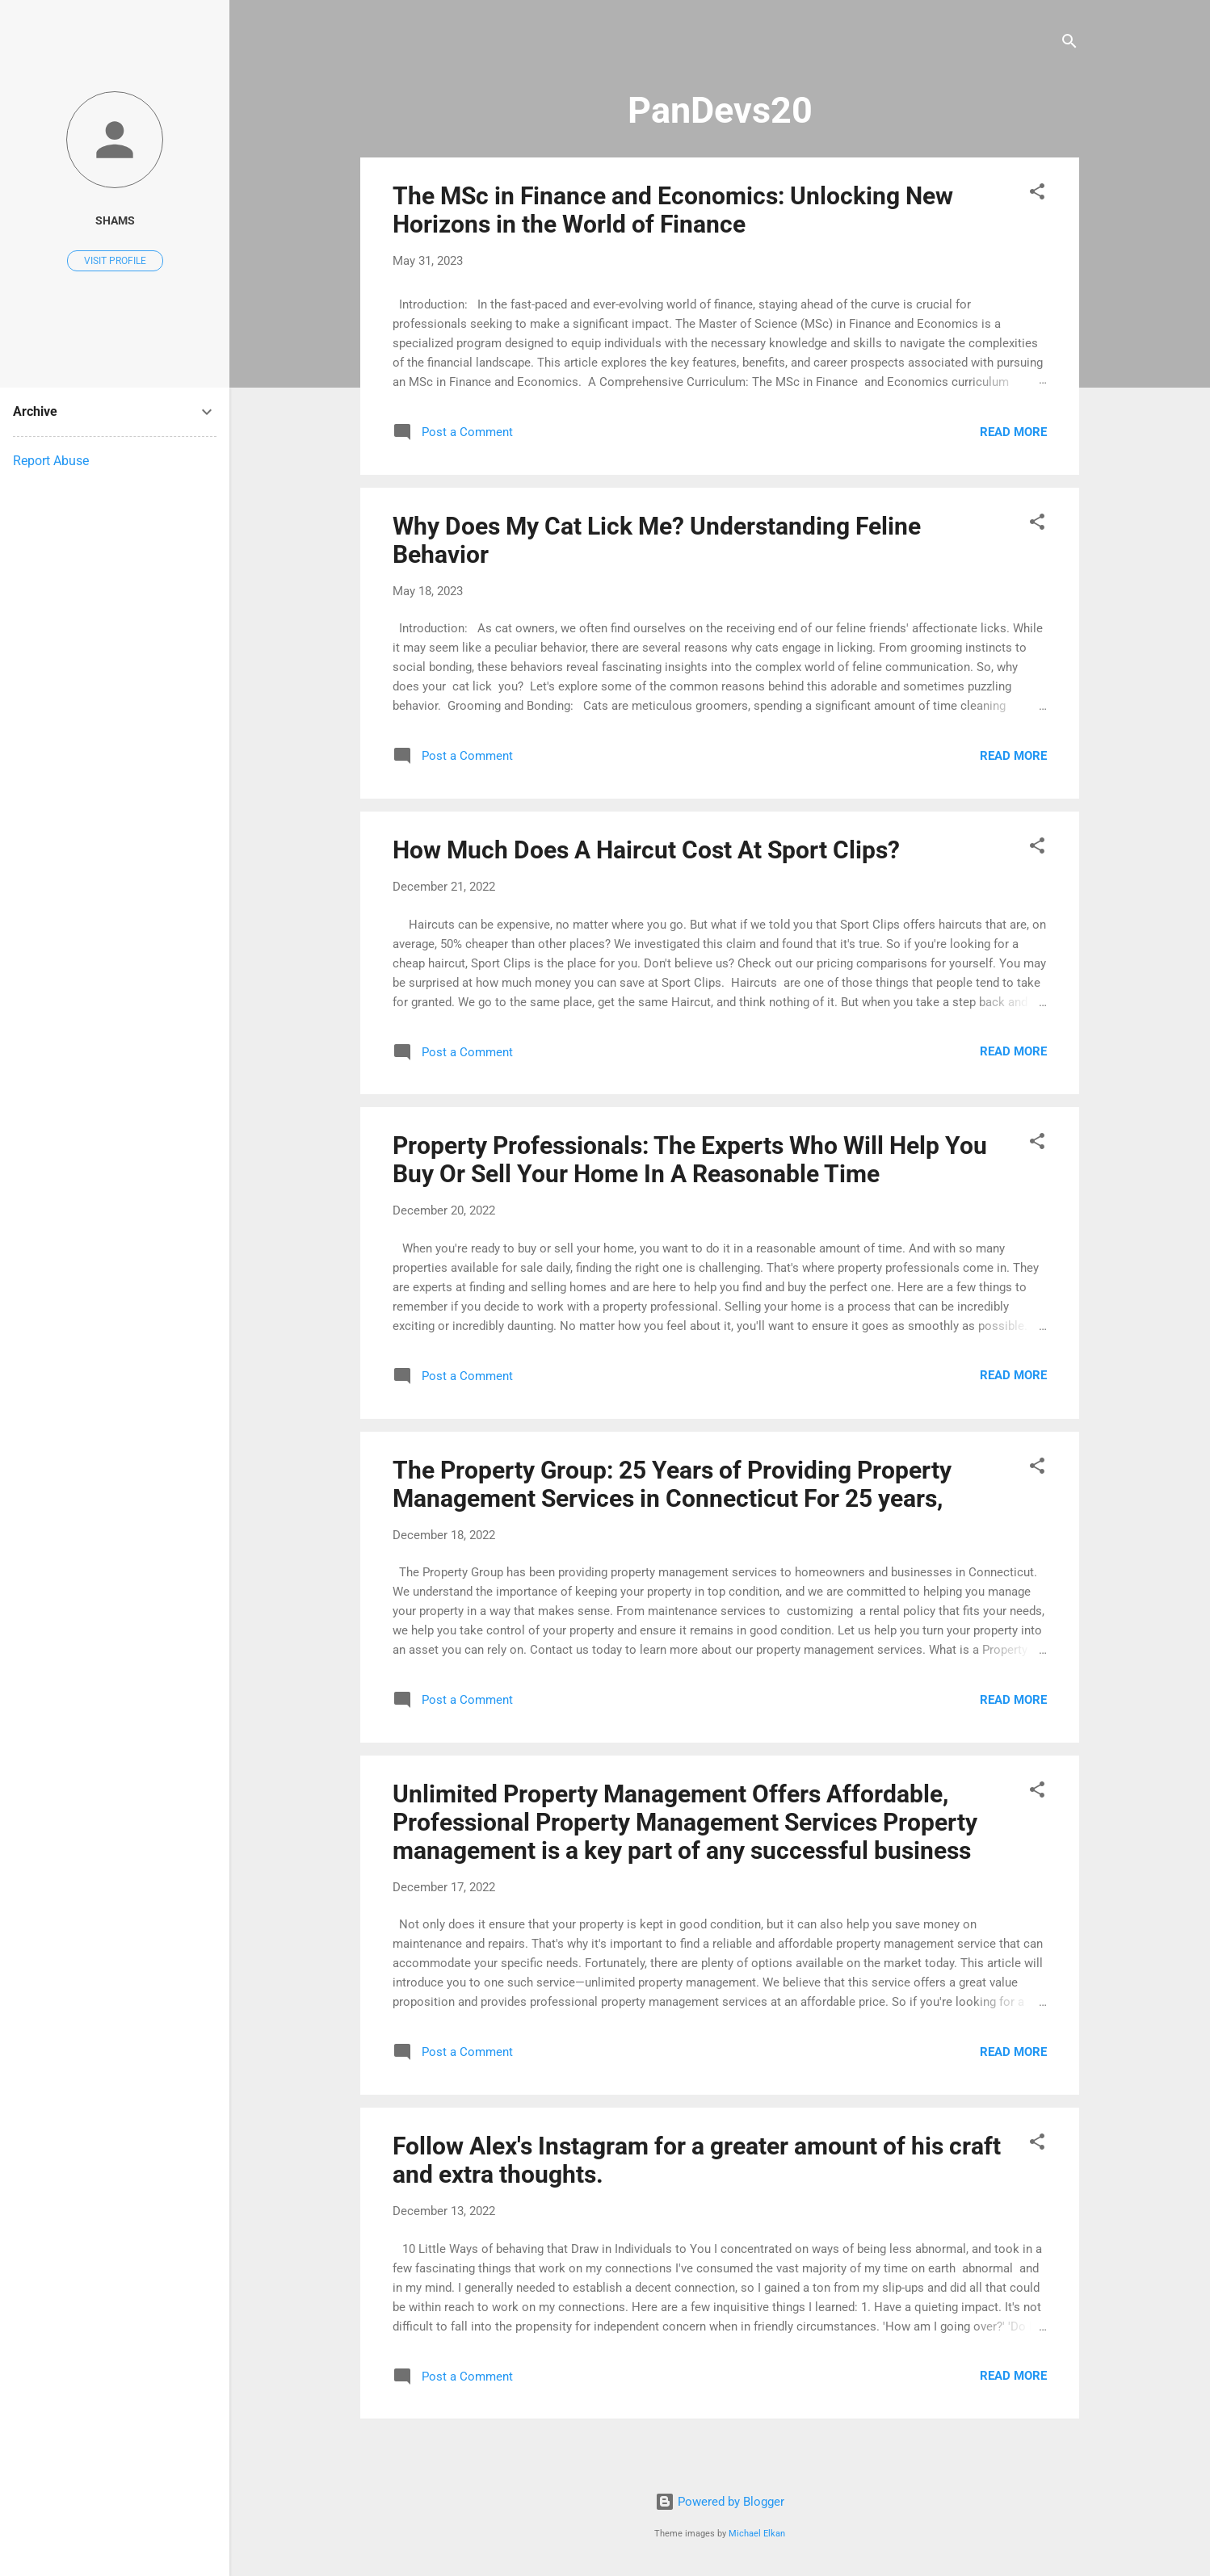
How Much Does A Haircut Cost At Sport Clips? (646, 850)
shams (115, 220)
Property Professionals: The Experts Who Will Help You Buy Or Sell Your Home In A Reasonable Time (690, 1159)
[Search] (1069, 44)
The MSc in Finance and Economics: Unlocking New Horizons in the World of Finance (673, 210)
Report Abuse (51, 460)
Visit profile (115, 260)
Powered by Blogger (719, 2501)
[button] (1037, 194)
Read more (1013, 432)
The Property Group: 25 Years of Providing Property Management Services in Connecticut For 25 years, (672, 1484)
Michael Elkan (757, 2533)
